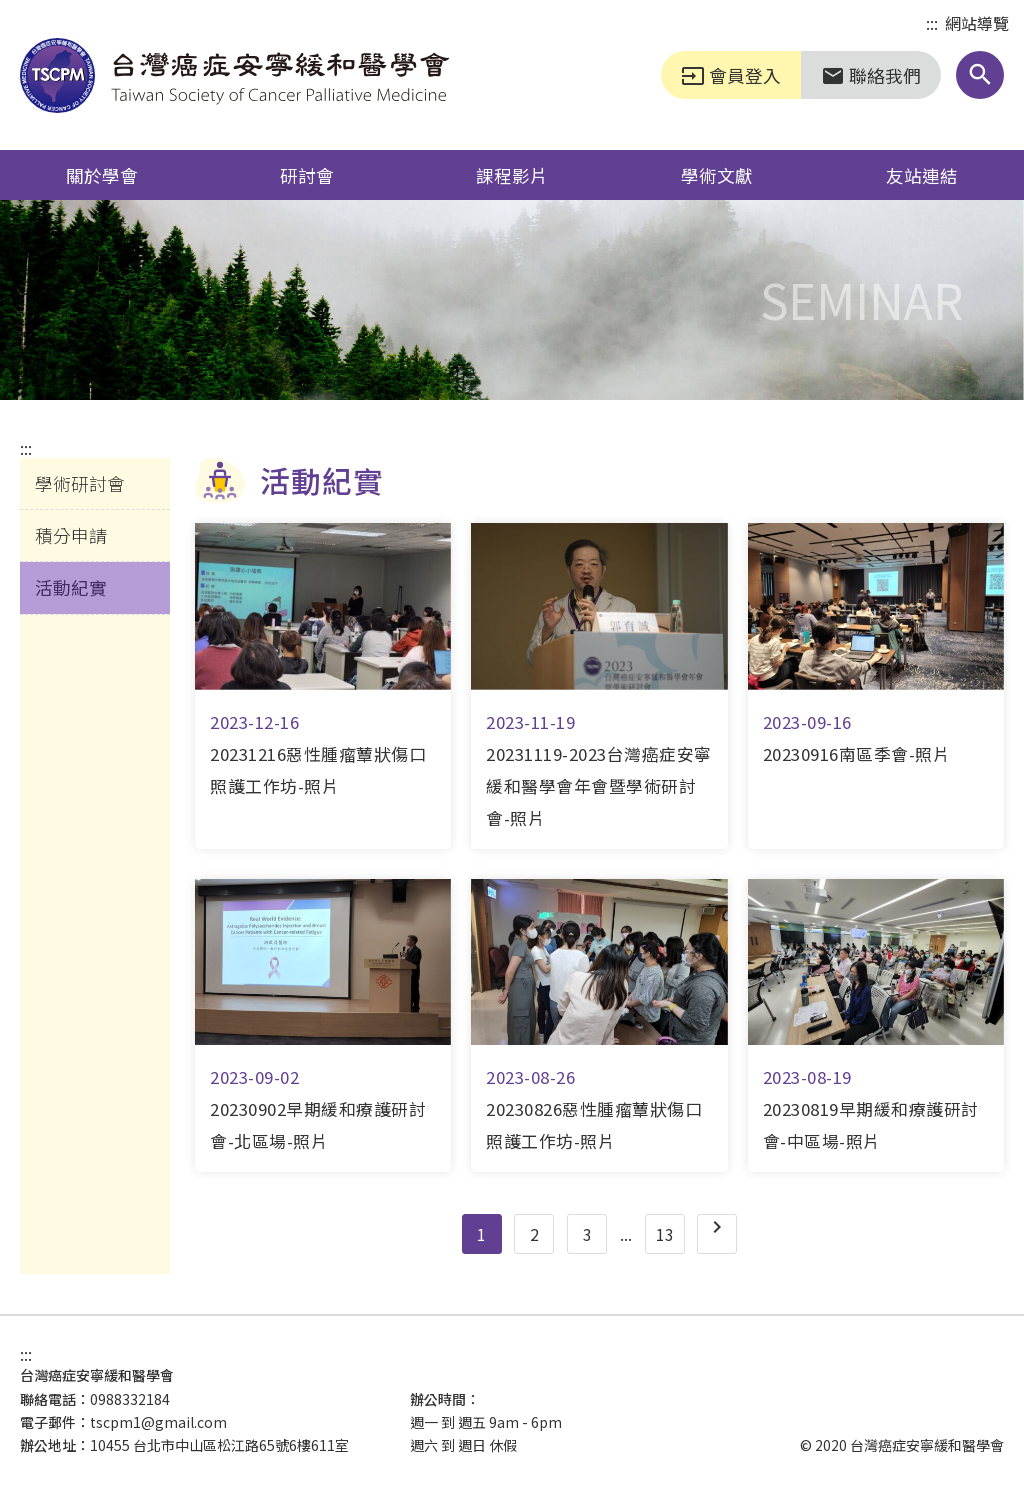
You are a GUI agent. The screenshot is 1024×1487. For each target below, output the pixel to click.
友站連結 (922, 175)
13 (665, 1234)
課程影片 (512, 175)
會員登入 (731, 75)
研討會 (307, 175)
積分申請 (71, 535)
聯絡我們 (871, 75)
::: (932, 24)
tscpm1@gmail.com (158, 1422)
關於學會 (102, 175)
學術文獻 (717, 175)
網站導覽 (977, 23)
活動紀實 (71, 587)
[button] (980, 75)
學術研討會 (80, 483)
